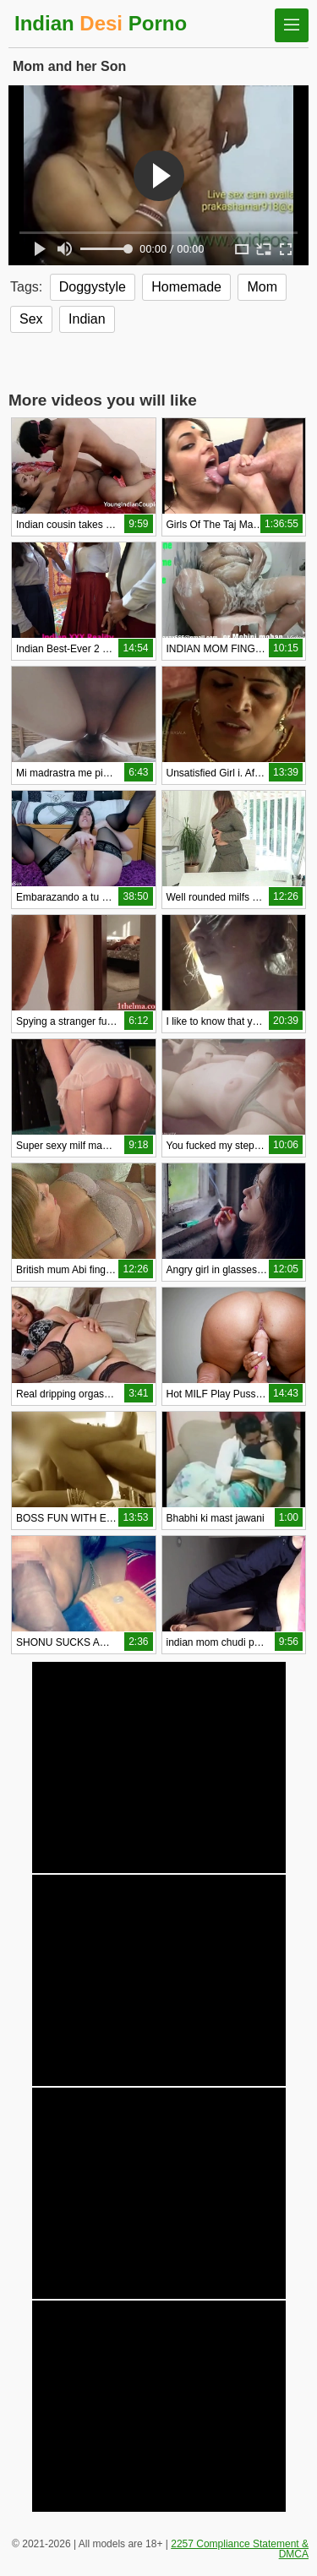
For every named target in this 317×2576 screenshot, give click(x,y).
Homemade (186, 287)
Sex (31, 319)
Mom (262, 287)
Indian (87, 319)
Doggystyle (92, 287)
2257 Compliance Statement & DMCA (240, 2549)
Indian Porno (100, 23)
